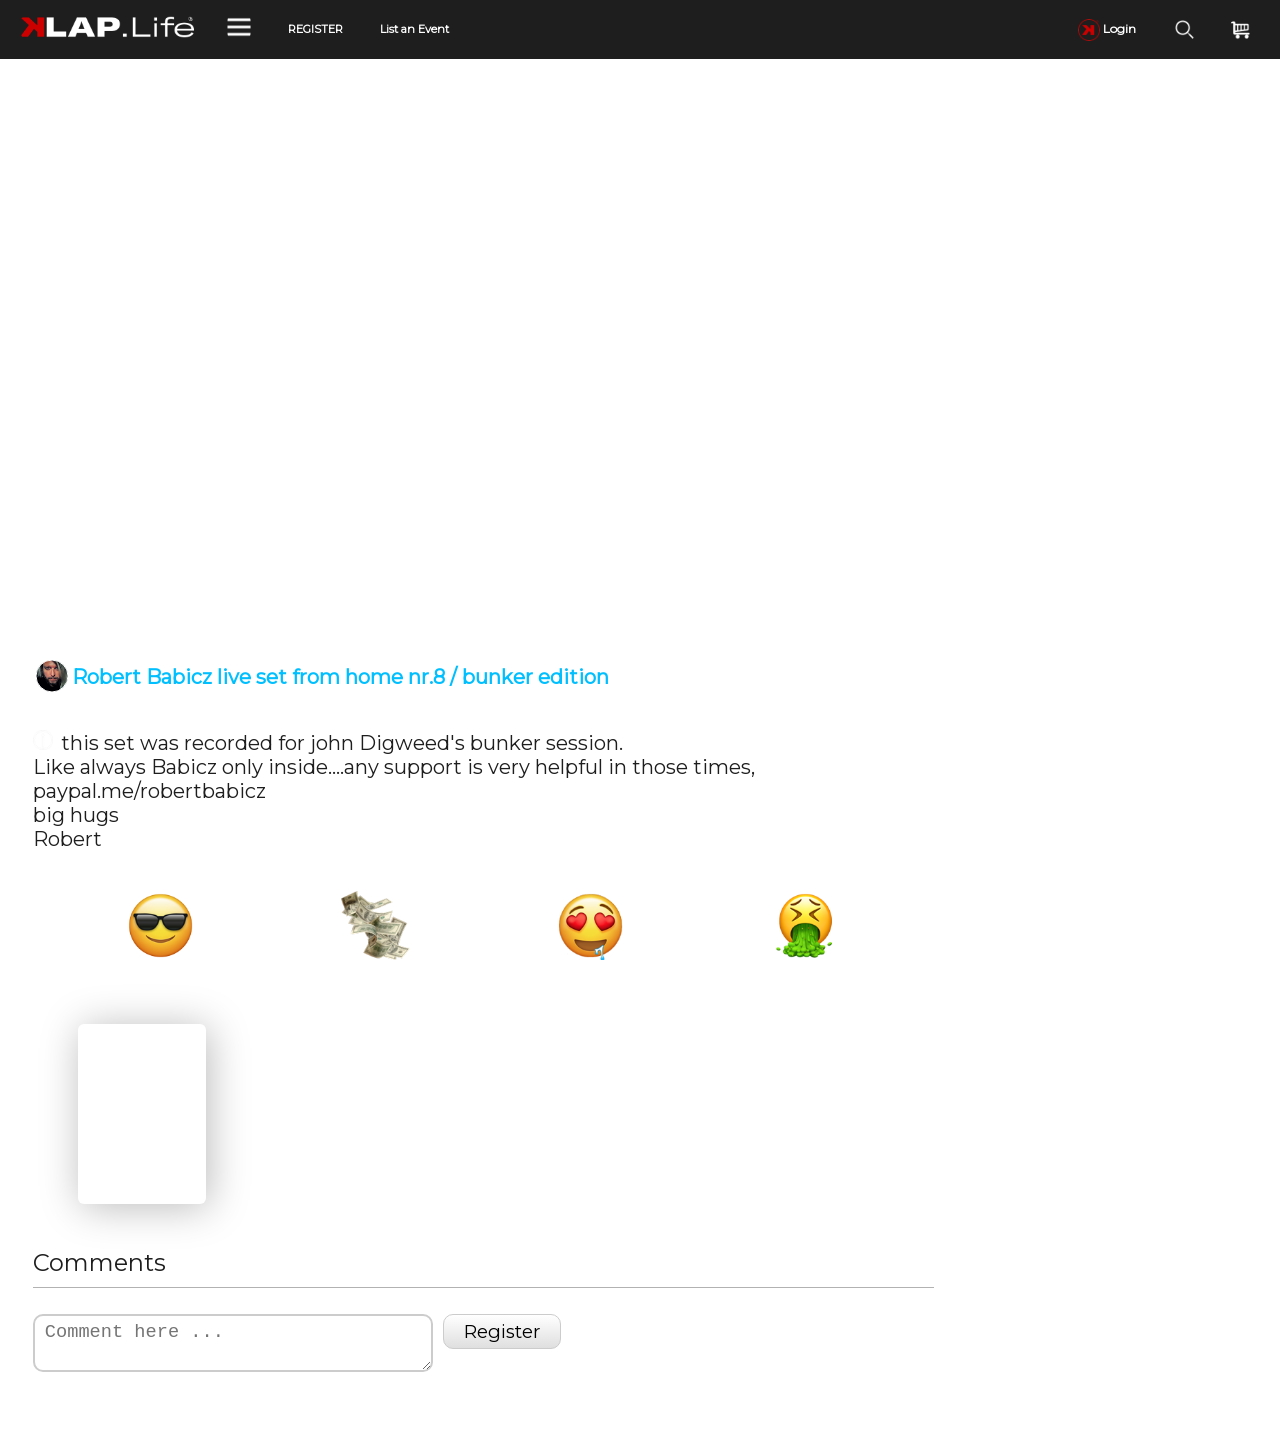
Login (1107, 28)
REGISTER (315, 29)
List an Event (414, 29)
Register (502, 1331)
